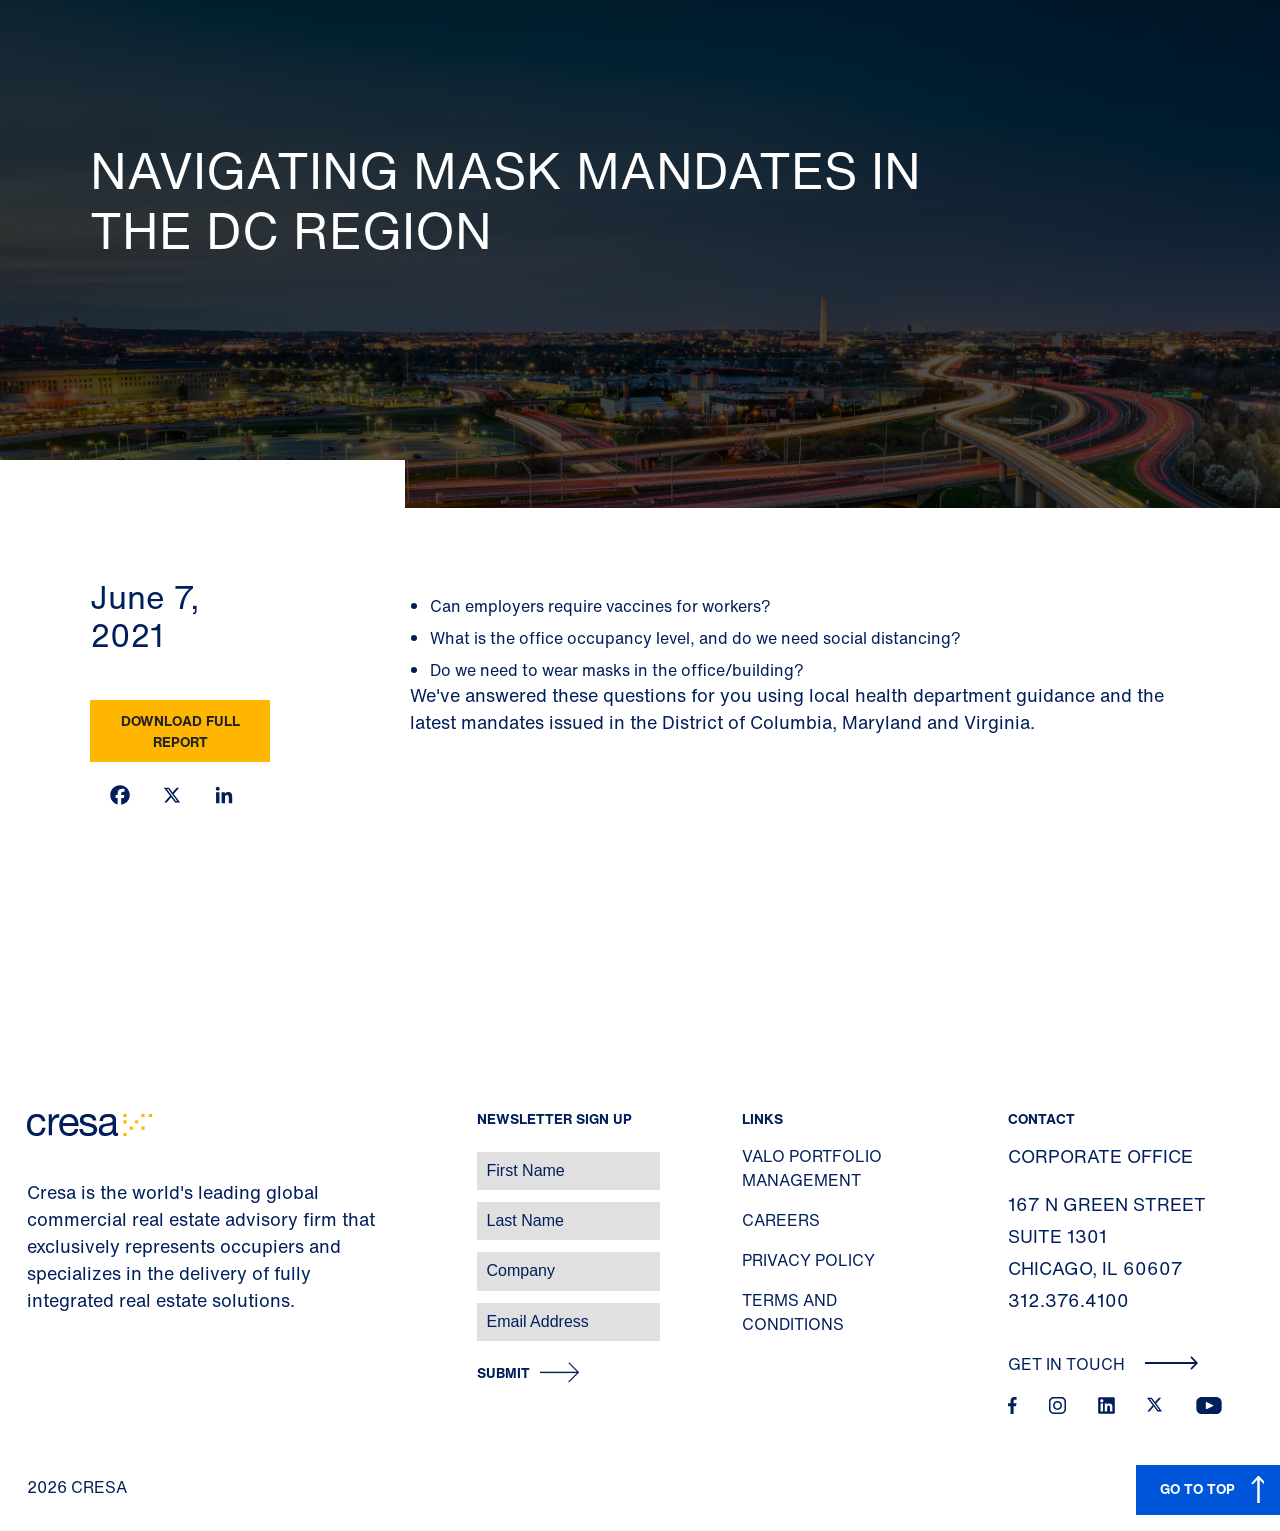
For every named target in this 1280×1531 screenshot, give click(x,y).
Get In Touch (1103, 1364)
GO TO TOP (1197, 1488)
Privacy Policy (808, 1260)
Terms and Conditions (793, 1312)
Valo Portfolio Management (812, 1168)
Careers (781, 1220)
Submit (503, 1373)
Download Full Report (180, 731)
